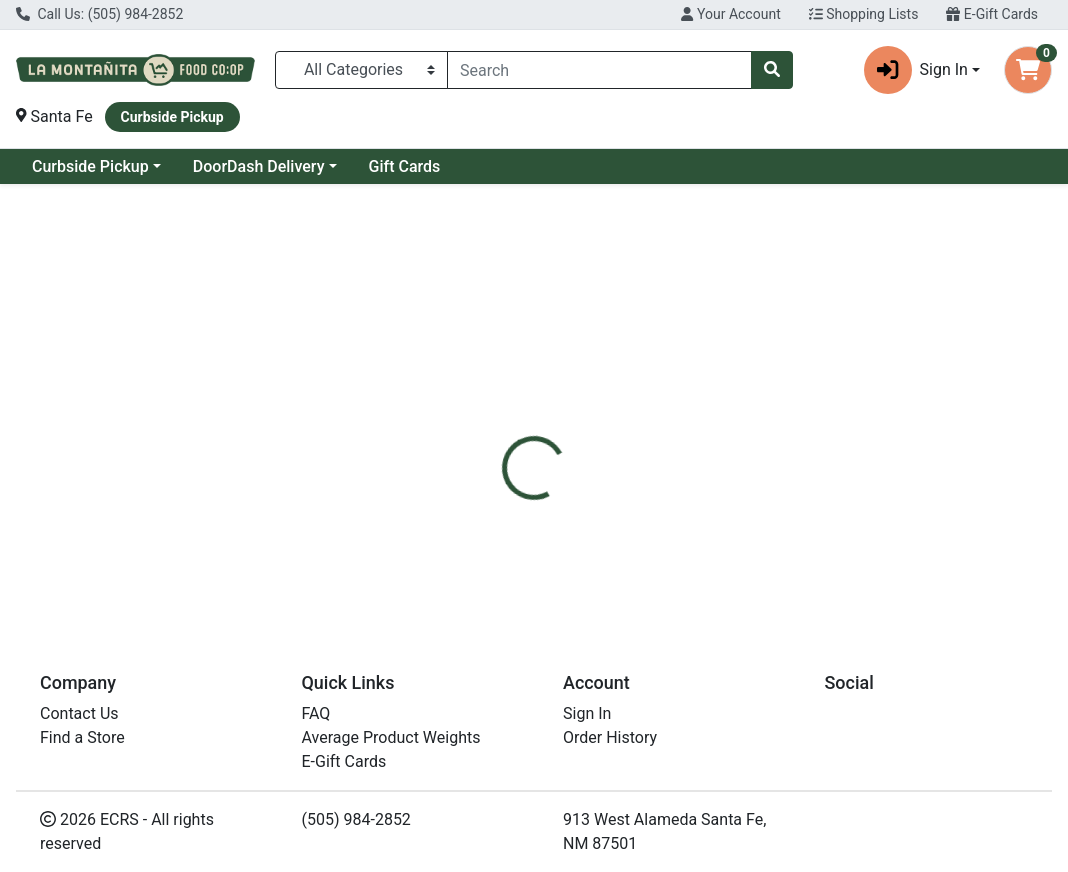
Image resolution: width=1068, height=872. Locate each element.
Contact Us (79, 713)
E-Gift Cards (992, 14)
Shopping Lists (864, 14)
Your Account (730, 14)
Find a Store (82, 737)
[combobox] (599, 70)
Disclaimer (588, 441)
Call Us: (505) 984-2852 (99, 14)
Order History (610, 737)
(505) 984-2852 (356, 819)
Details (499, 441)
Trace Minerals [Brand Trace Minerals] (694, 516)
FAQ (316, 713)
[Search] (599, 70)
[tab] (499, 441)
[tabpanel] (756, 535)
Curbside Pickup (90, 166)
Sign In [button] (916, 70)
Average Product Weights (391, 737)
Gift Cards (405, 166)
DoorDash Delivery (259, 166)
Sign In (587, 713)
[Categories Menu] (361, 70)
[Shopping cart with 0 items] (1028, 70)
